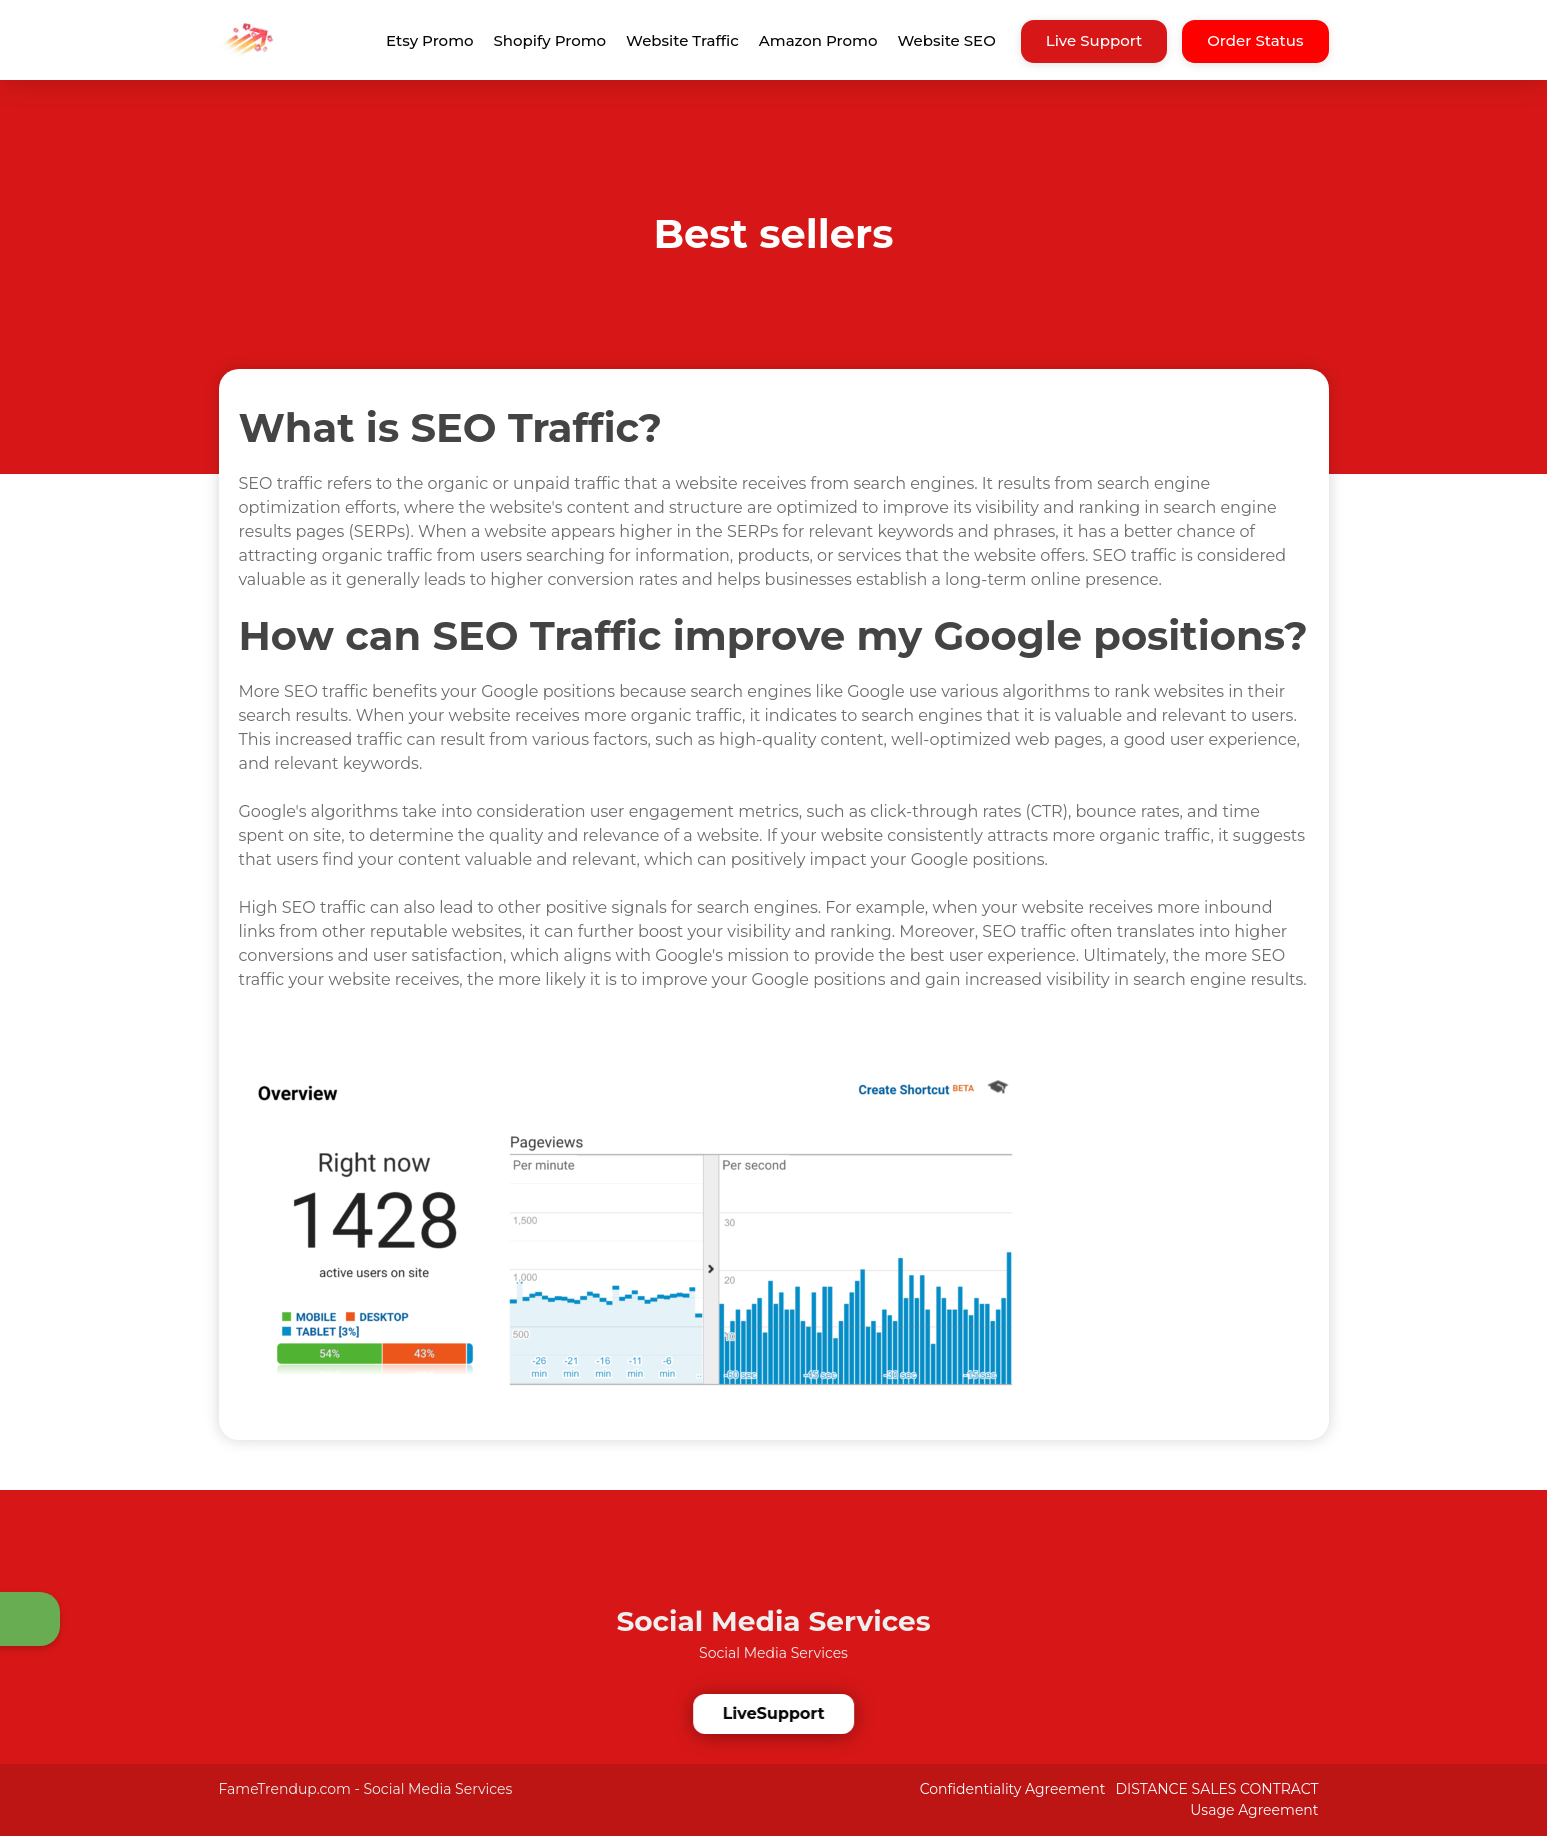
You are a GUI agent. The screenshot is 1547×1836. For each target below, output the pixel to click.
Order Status (1255, 40)
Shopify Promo (550, 40)
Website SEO (947, 40)
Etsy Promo (429, 40)
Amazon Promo (818, 40)
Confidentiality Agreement (1013, 1789)
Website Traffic (682, 40)
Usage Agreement (1254, 1810)
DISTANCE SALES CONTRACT (1216, 1789)
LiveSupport (775, 1713)
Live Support (1094, 40)
